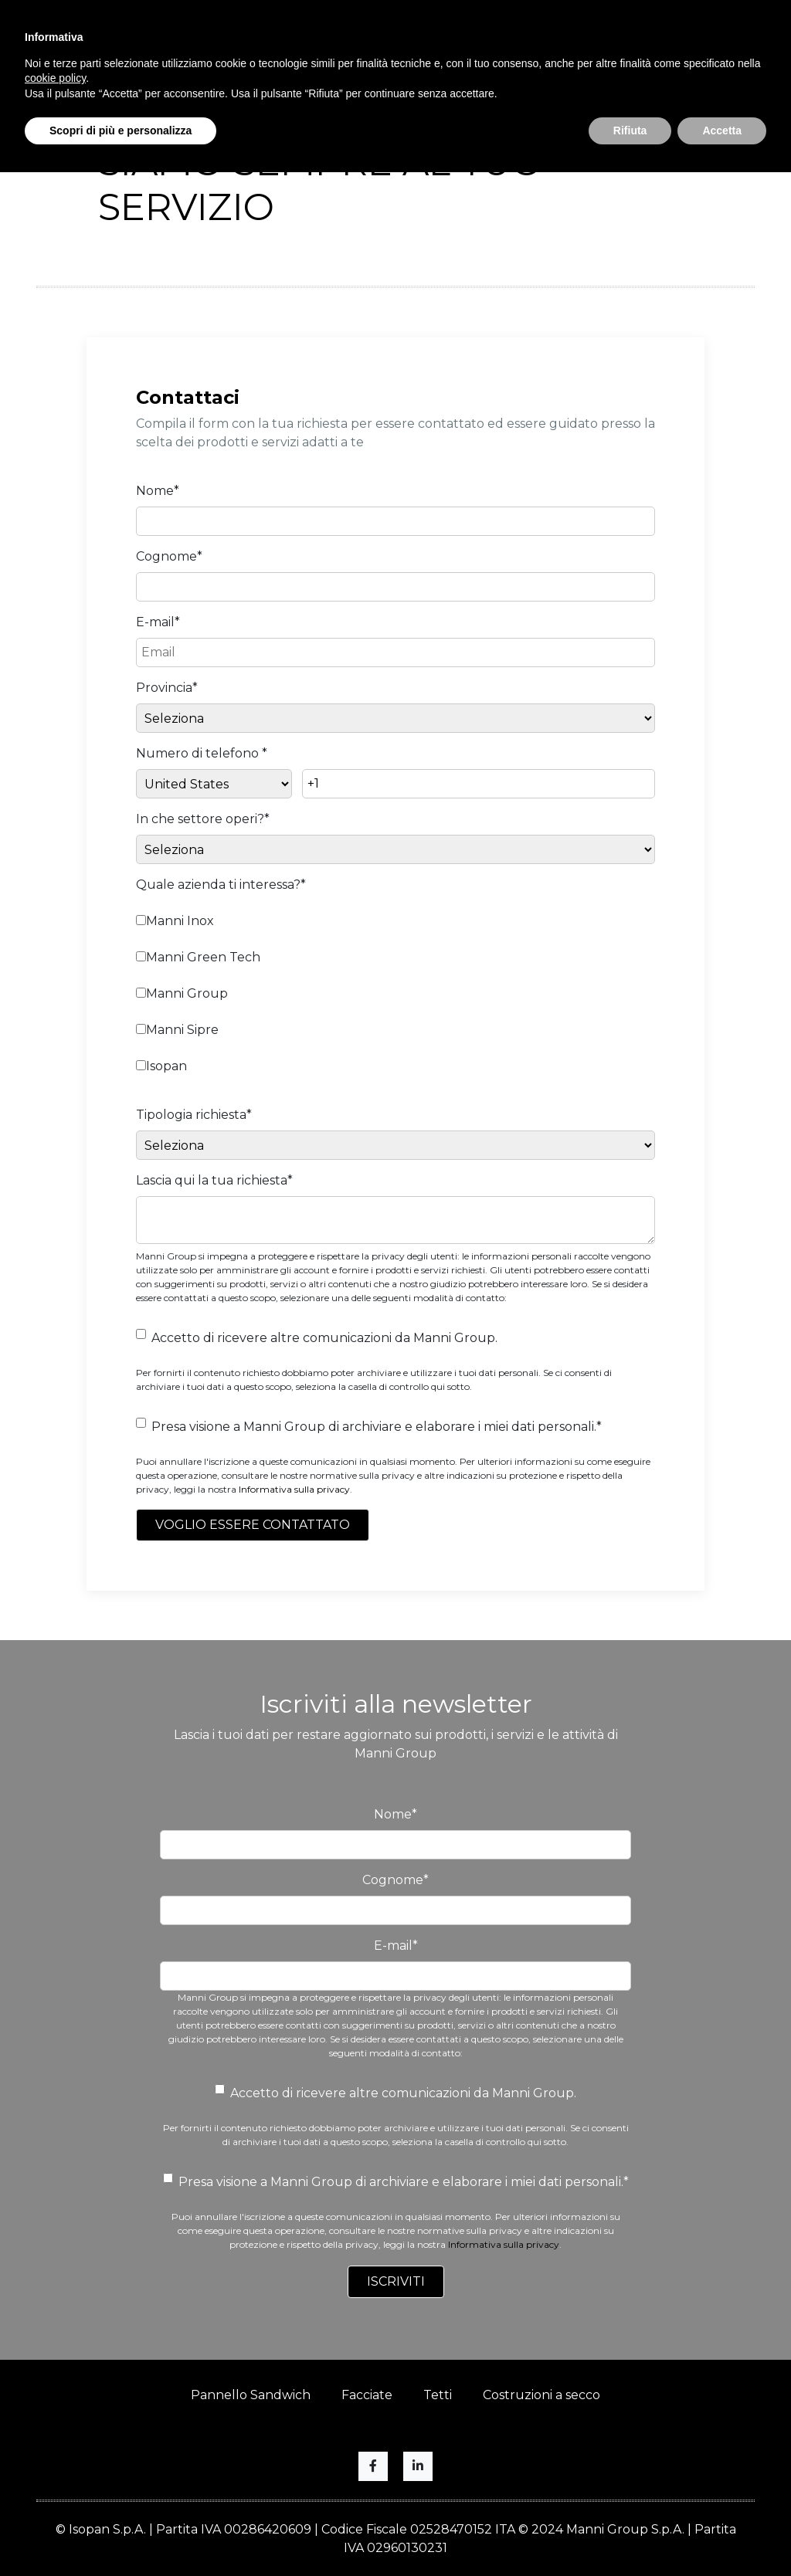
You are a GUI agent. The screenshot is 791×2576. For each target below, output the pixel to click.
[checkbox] (395, 991)
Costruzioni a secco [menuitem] (541, 2395)
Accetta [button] (722, 130)
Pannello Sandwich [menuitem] (251, 2395)
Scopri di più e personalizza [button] (120, 130)
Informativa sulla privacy (294, 1489)
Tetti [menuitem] (437, 2395)
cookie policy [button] (55, 78)
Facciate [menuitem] (366, 2395)
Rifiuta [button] (630, 130)
